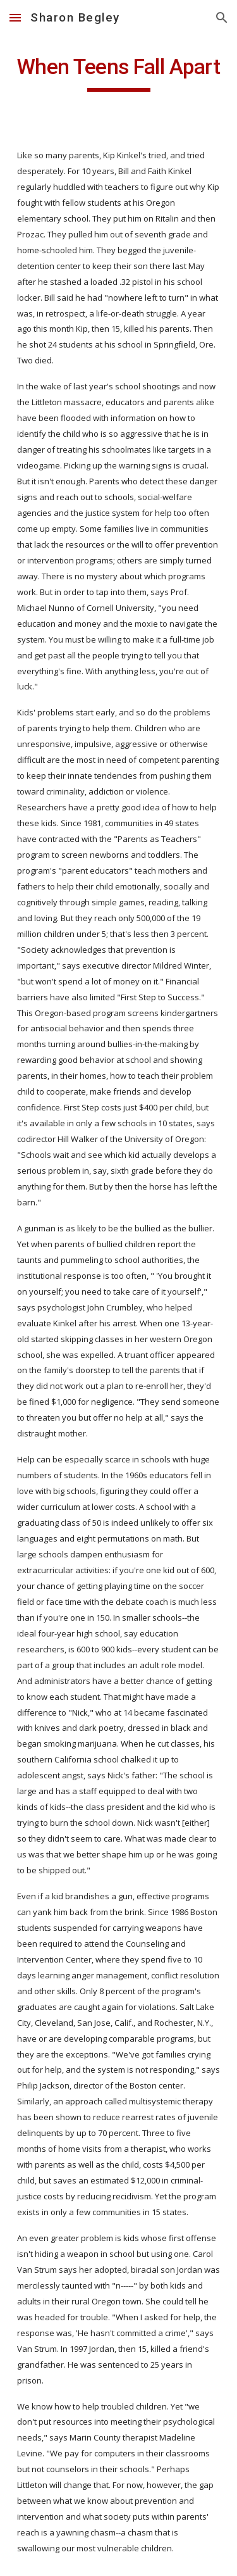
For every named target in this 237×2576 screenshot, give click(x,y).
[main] (119, 73)
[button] (15, 17)
